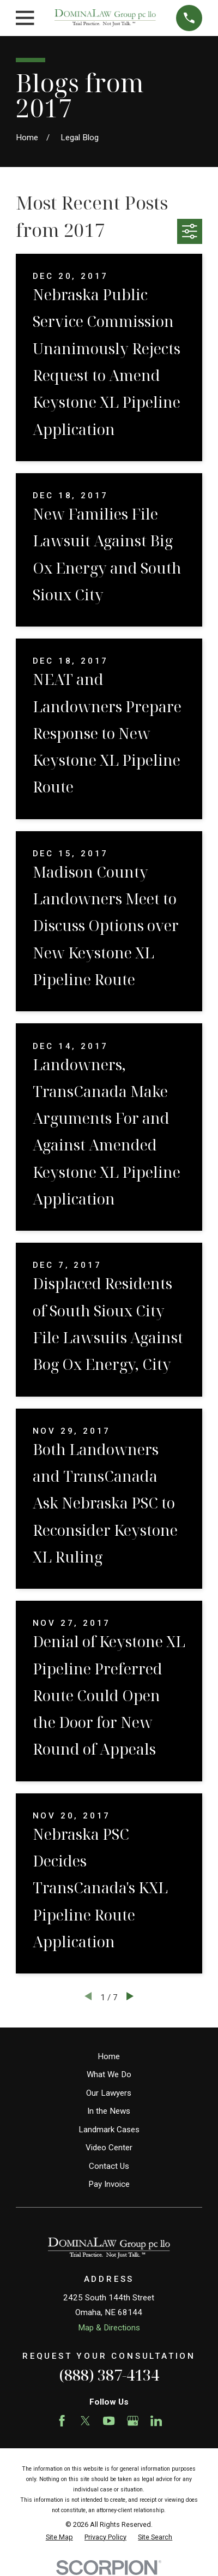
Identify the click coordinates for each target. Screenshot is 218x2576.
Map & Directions (109, 2328)
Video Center (109, 2147)
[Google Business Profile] (132, 2420)
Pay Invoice (109, 2184)
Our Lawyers (108, 2093)
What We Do (109, 2074)
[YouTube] (108, 2420)
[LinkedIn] (156, 2420)
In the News (108, 2111)
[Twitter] (85, 2420)
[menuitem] (59, 2537)
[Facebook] (62, 2420)
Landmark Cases (109, 2129)
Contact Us (109, 2166)
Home (109, 2056)
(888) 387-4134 (109, 2375)
